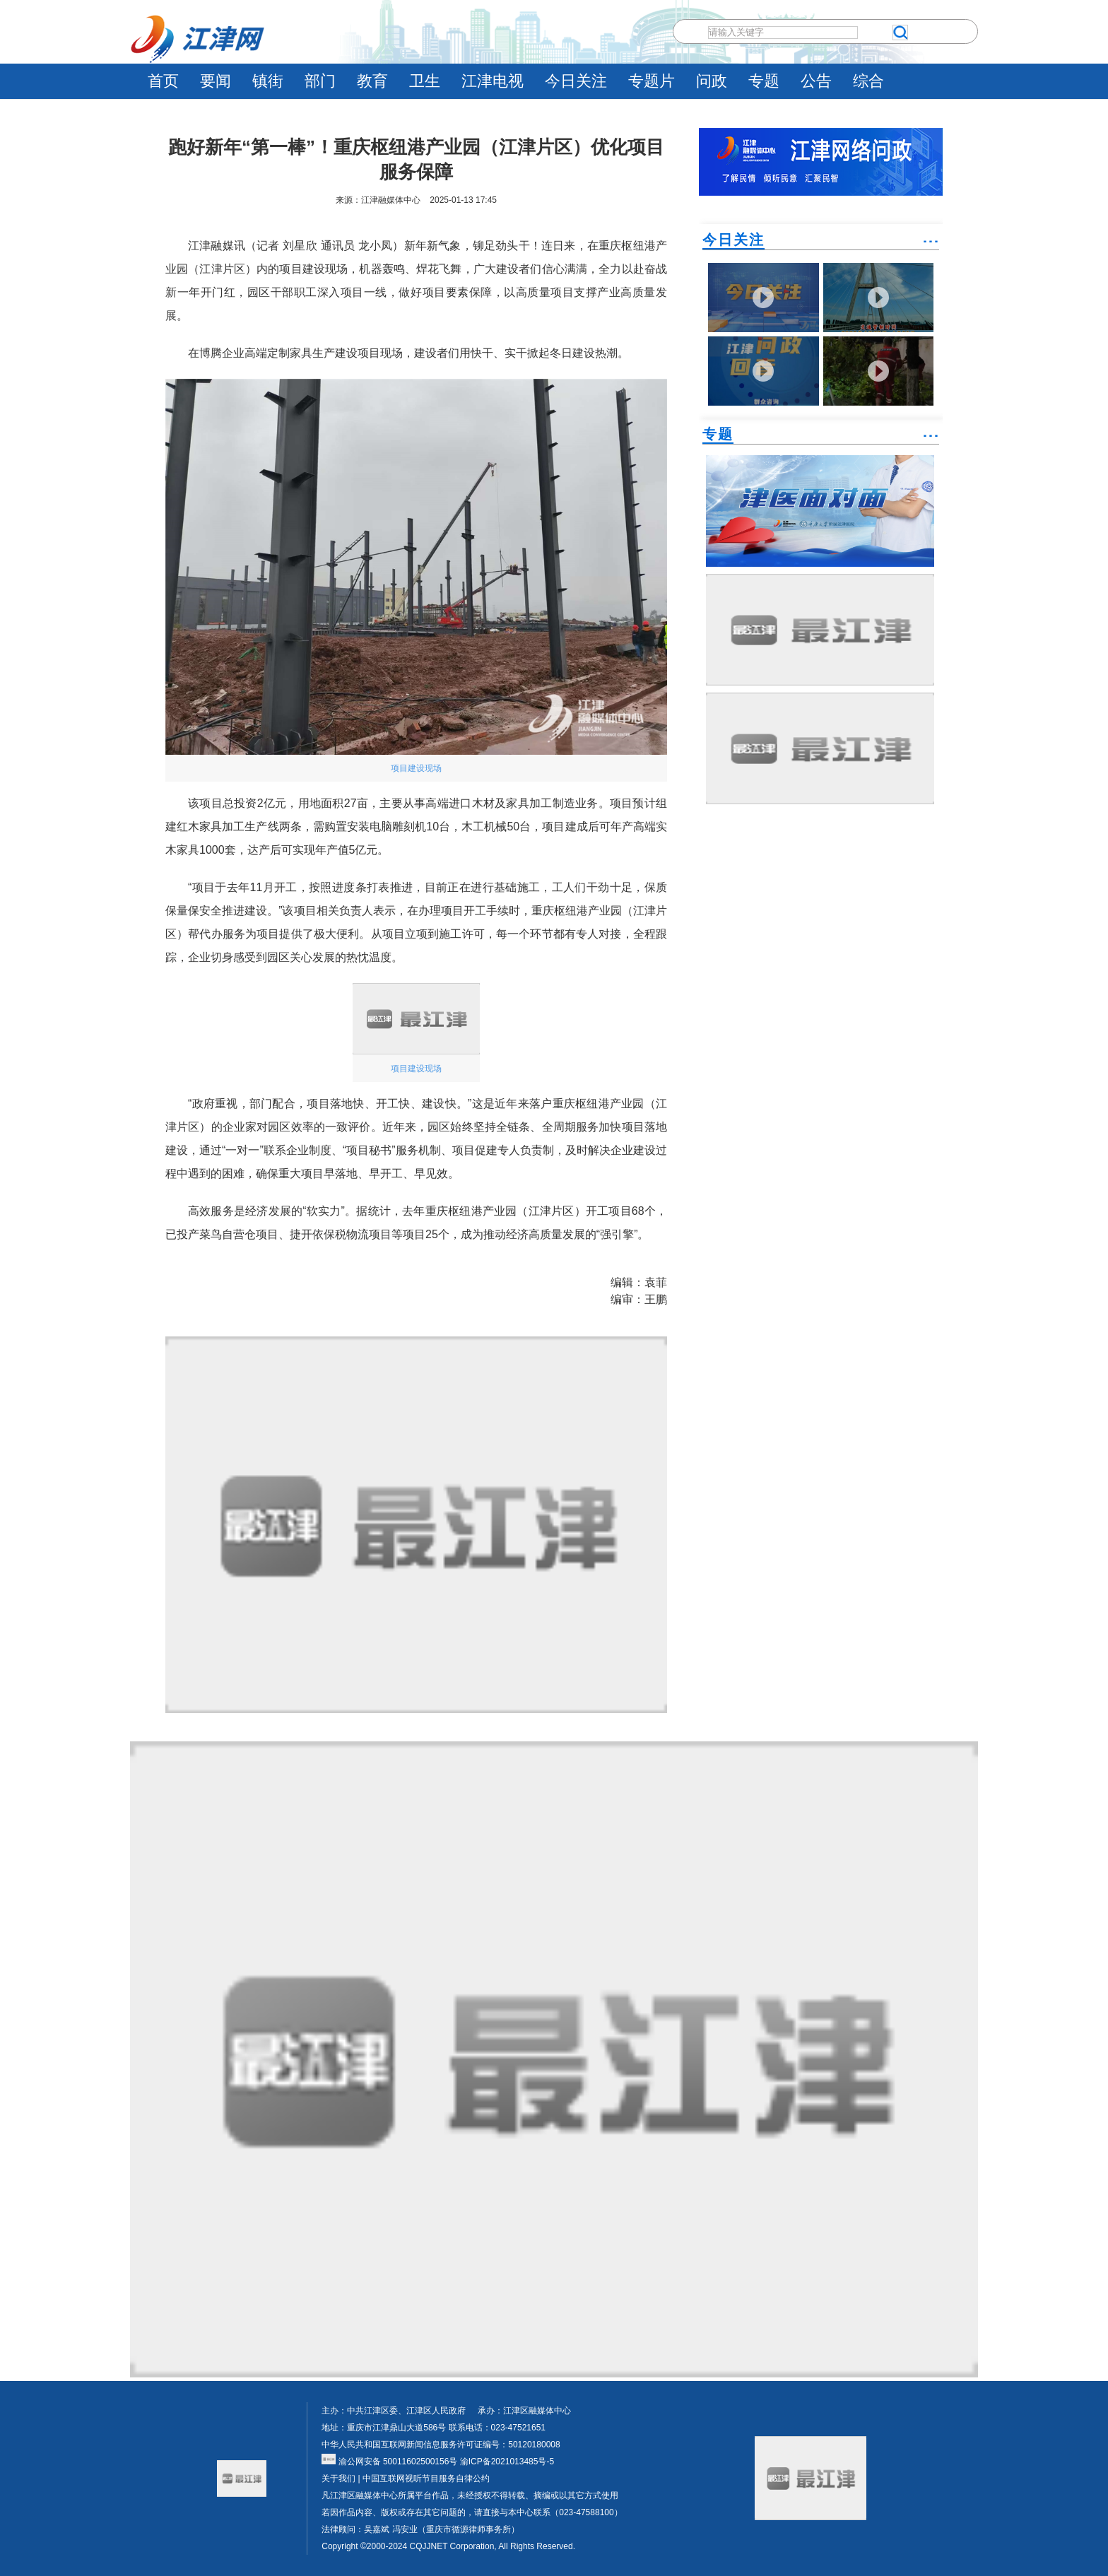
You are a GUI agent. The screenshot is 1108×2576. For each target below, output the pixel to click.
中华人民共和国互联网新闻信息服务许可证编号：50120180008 (441, 2444)
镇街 (267, 81)
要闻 (215, 81)
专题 (763, 81)
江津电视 (492, 81)
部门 (320, 81)
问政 (711, 81)
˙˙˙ (930, 247)
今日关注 (576, 81)
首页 (163, 81)
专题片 (651, 81)
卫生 (424, 81)
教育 (372, 81)
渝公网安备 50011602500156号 (389, 2461)
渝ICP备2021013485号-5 (505, 2461)
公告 (816, 81)
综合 (868, 81)
